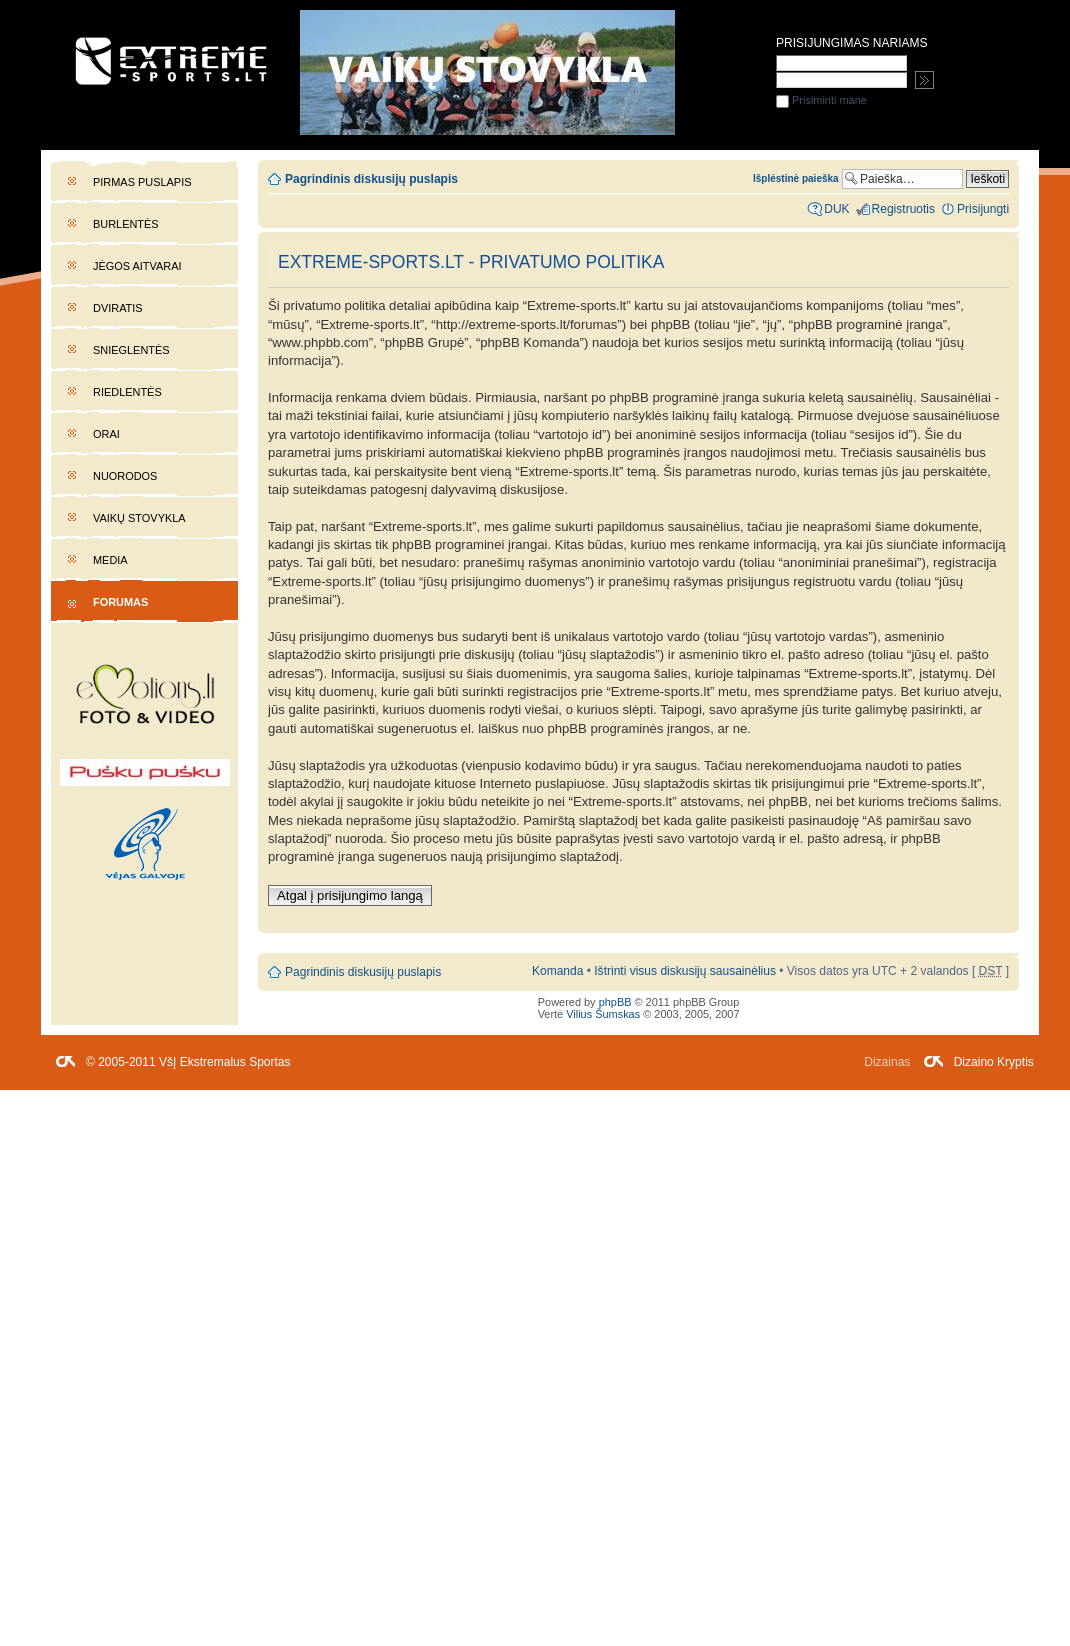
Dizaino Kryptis (994, 1062)
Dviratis (118, 308)
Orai (106, 434)
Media (110, 560)
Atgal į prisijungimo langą (350, 895)
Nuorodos (125, 476)
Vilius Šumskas (603, 1014)
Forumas (120, 602)
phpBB (615, 1002)
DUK (836, 209)
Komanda (557, 971)
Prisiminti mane (821, 100)
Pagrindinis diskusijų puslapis (371, 179)
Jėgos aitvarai (137, 266)
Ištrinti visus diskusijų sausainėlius (685, 971)
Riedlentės (127, 392)
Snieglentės (131, 350)
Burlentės (126, 224)
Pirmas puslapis (142, 182)
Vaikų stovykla (139, 518)
